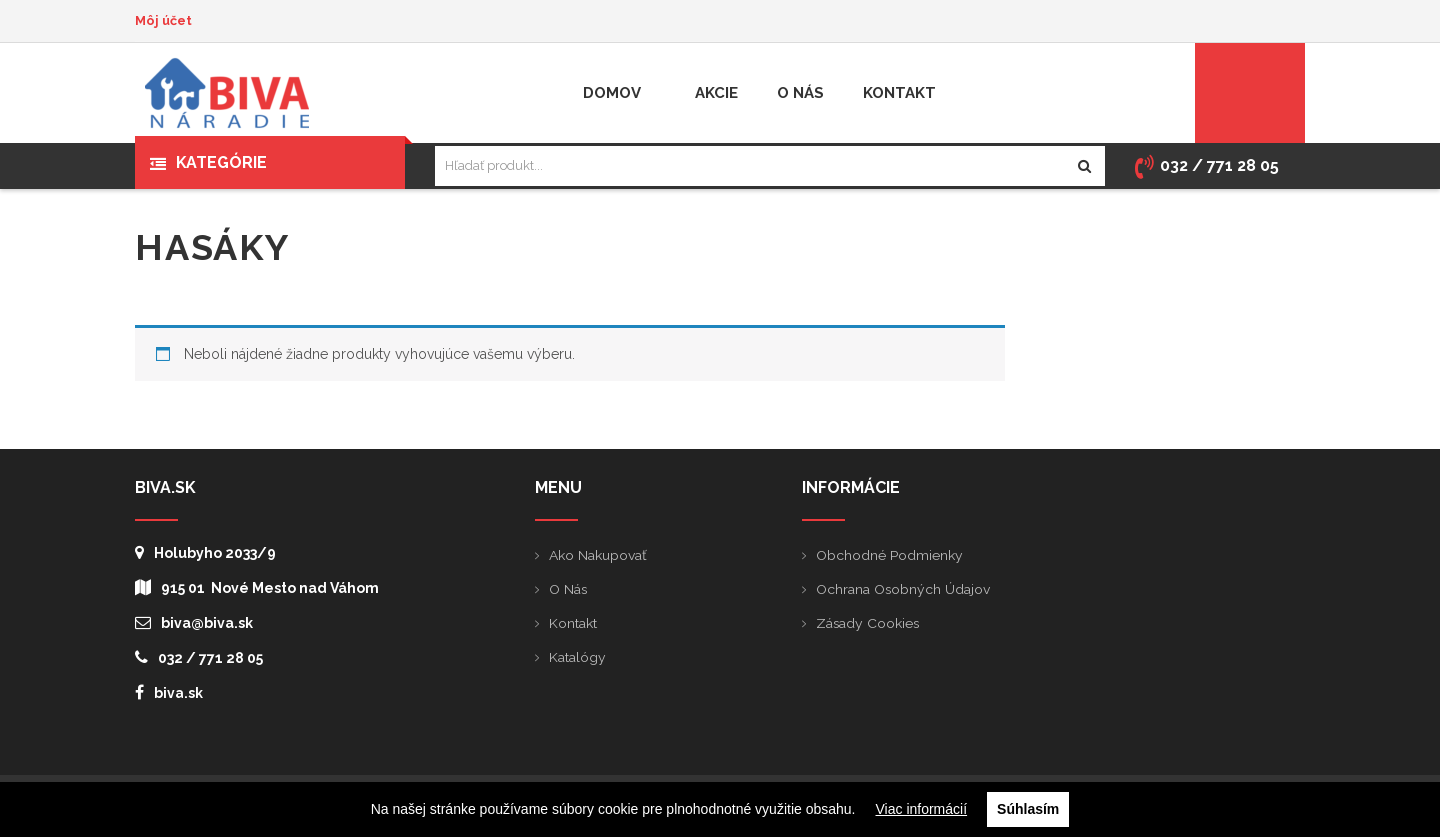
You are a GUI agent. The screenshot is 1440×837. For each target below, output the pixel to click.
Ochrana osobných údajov (903, 589)
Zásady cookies (868, 623)
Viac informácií (922, 809)
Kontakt (573, 623)
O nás (568, 589)
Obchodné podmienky (889, 555)
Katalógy (577, 657)
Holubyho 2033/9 (205, 552)
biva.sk (169, 692)
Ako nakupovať (598, 555)
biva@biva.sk (194, 622)
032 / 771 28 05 (199, 657)
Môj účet (163, 20)
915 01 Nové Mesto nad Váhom (257, 587)
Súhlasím (1028, 809)
